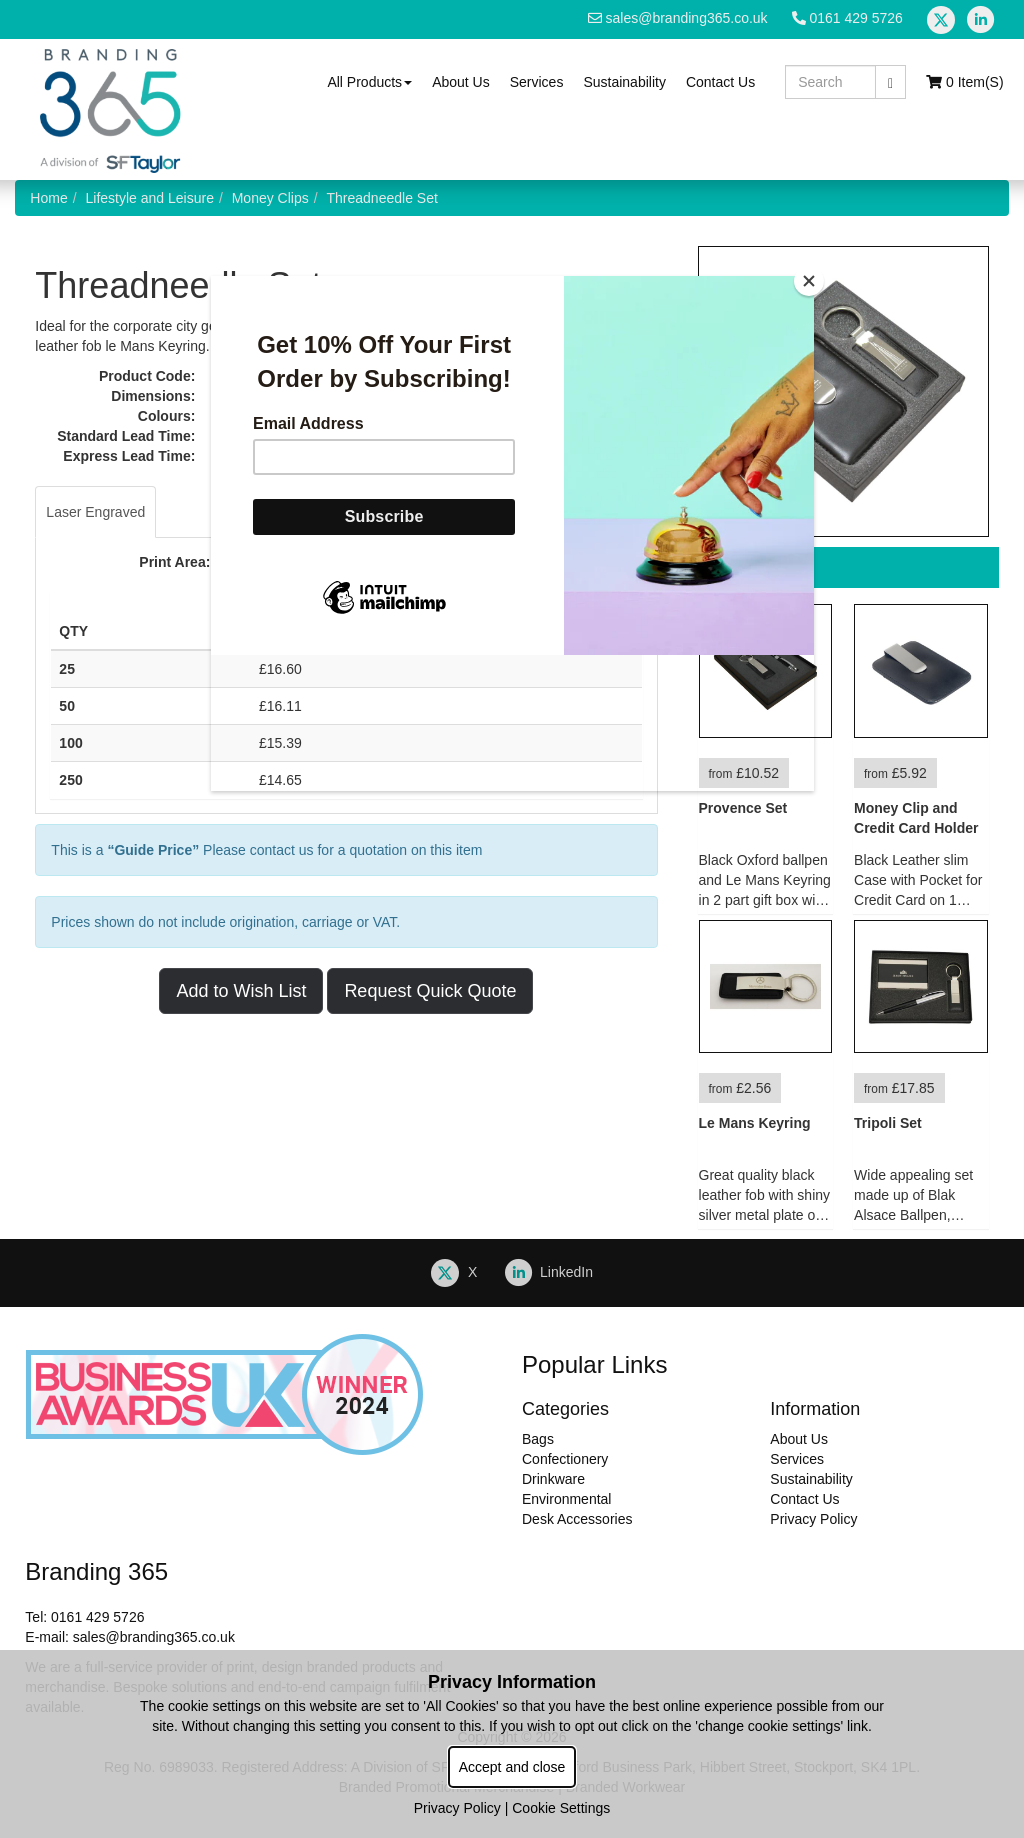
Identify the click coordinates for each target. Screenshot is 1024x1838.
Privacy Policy (457, 1808)
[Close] (809, 281)
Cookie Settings (561, 1808)
